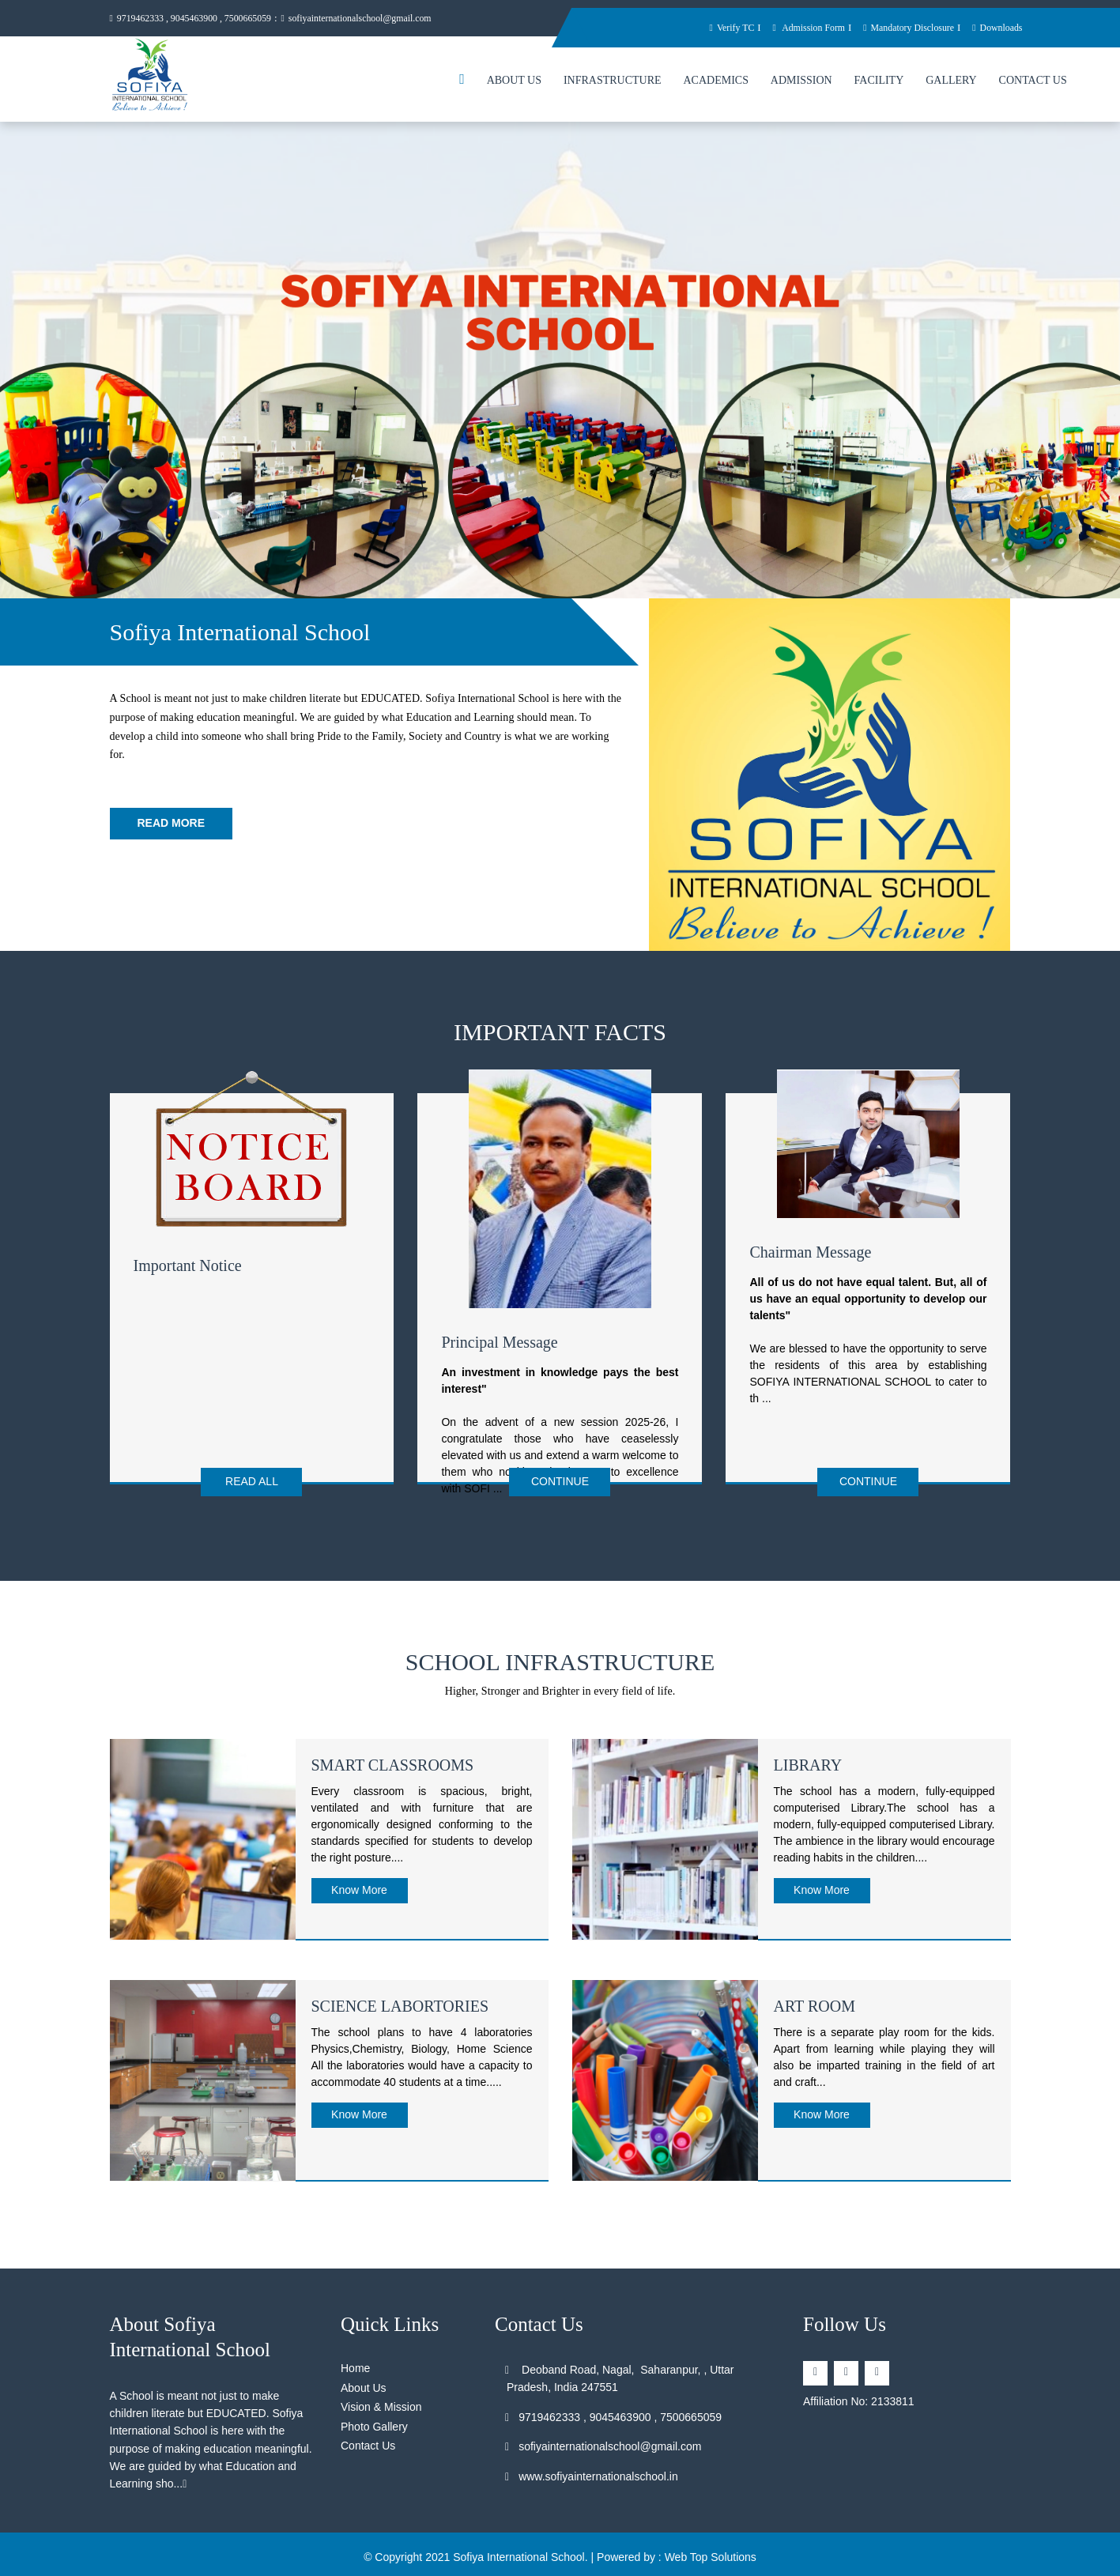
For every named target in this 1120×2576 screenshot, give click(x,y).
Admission (801, 83)
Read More (172, 825)
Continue (560, 1483)
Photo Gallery (374, 2419)
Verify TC (709, 27)
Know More (359, 1882)
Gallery (951, 83)
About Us (514, 83)
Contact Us (1033, 83)
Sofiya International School (519, 2550)
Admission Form (792, 27)
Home (355, 2361)
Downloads (995, 27)
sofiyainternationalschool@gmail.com (378, 19)
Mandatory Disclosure (900, 27)
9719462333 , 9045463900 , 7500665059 (198, 19)
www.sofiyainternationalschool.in (592, 2469)
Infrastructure (613, 83)
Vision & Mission (381, 2399)
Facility (879, 83)
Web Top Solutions (710, 2550)
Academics (715, 83)
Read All (251, 1483)
